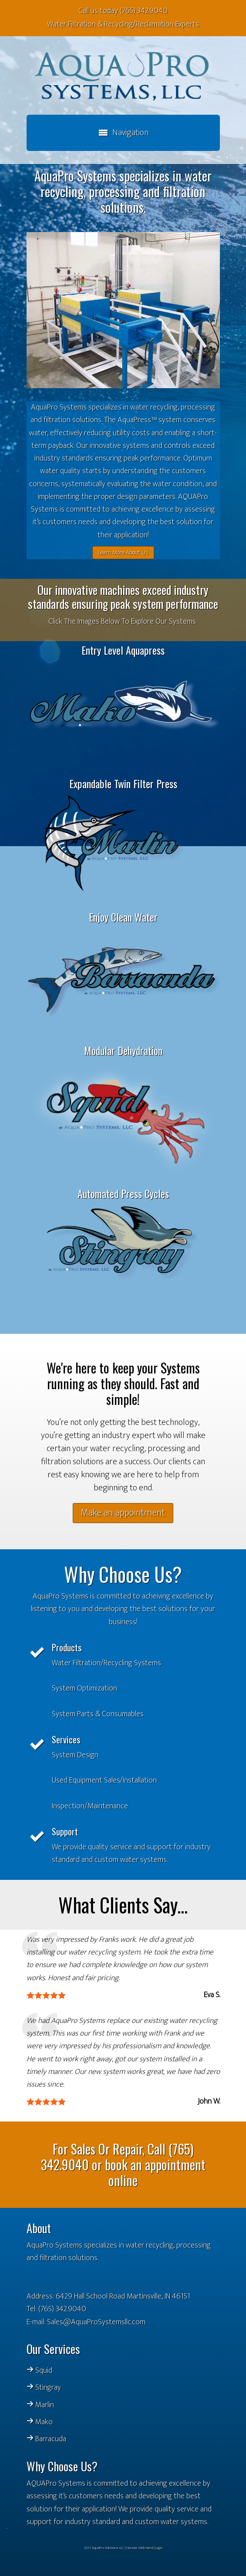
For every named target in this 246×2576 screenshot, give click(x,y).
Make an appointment (123, 1513)
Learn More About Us (123, 552)
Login (158, 2548)
